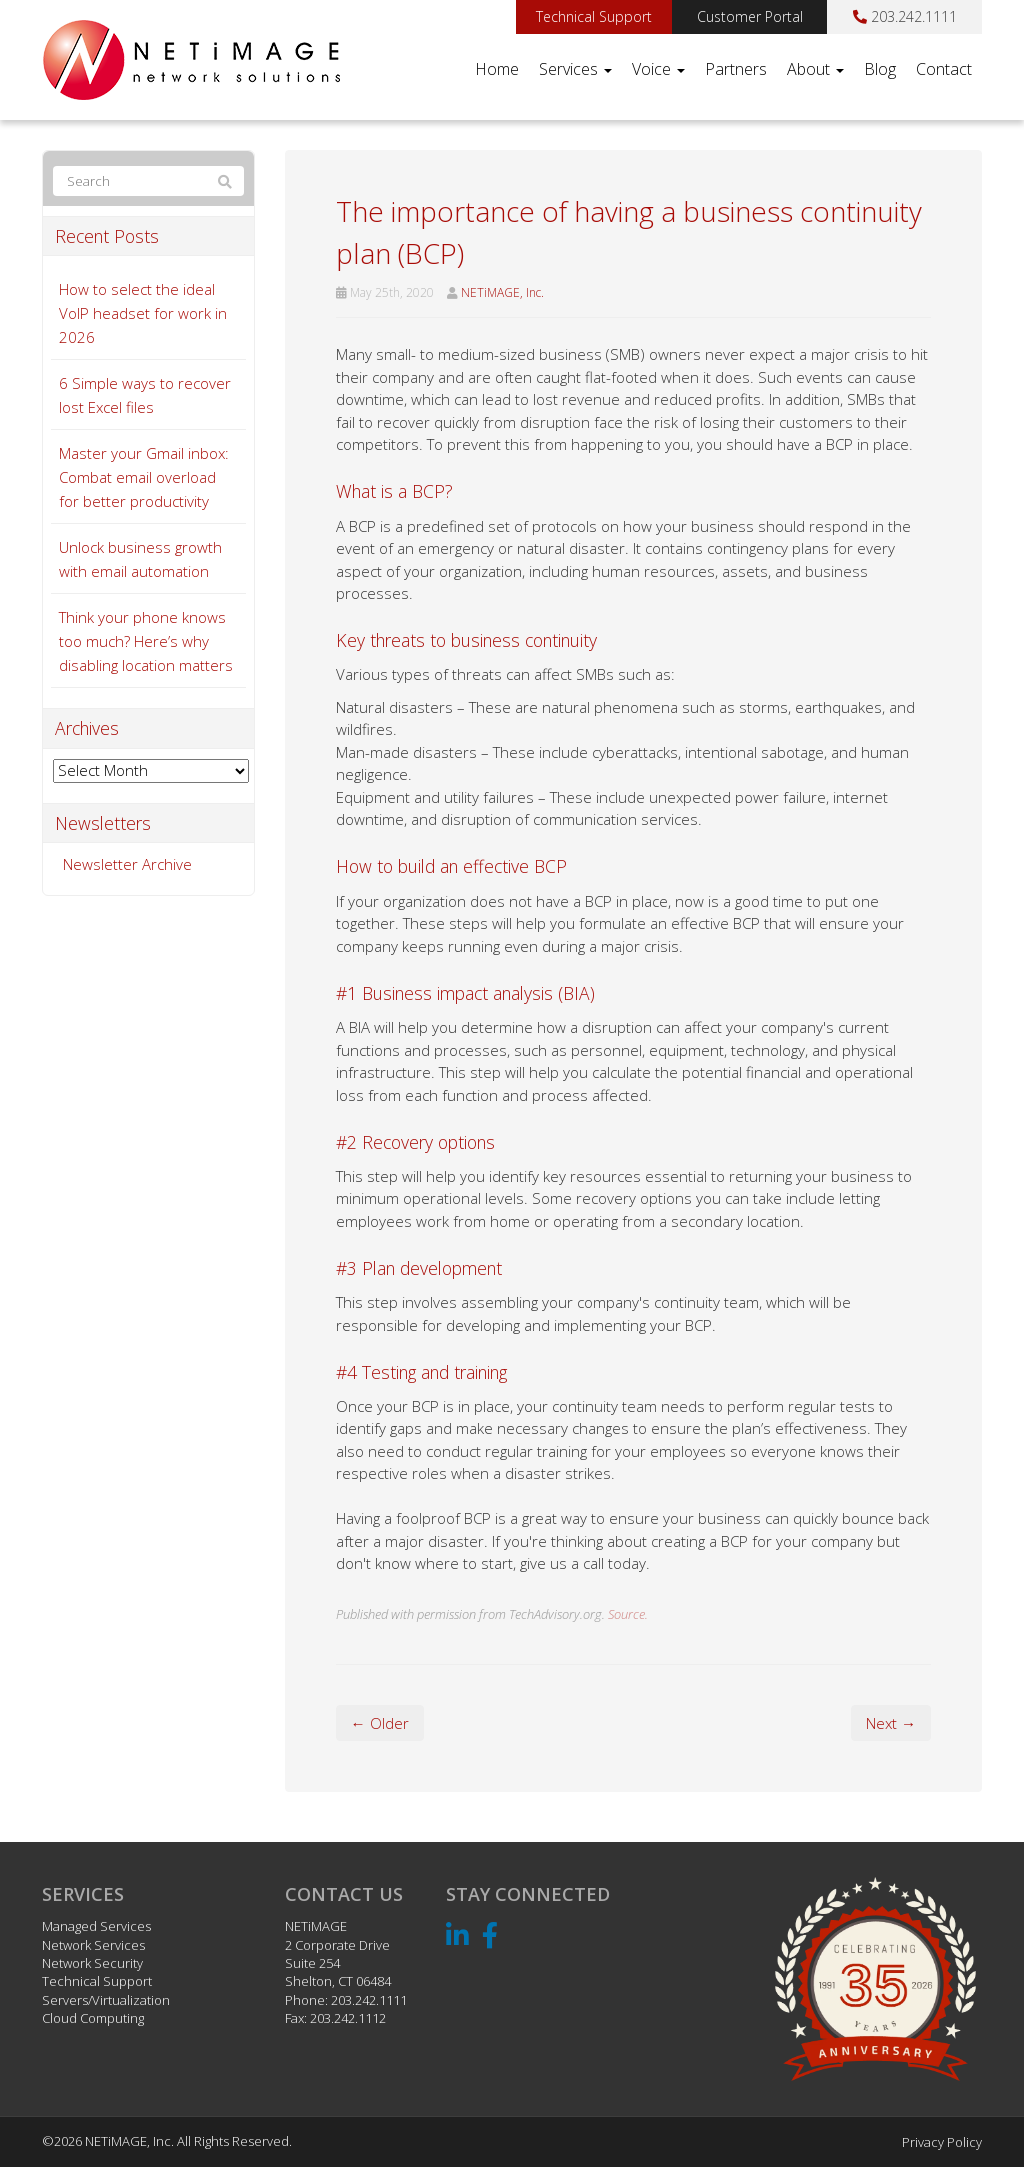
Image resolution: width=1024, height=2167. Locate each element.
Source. (628, 1614)
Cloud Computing (93, 2018)
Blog (880, 69)
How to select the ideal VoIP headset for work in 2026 (143, 313)
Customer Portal (750, 16)
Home (497, 69)
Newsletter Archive (127, 864)
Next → (891, 1723)
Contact (944, 69)
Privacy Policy (942, 2142)
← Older (380, 1723)
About (815, 69)
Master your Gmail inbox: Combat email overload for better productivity (144, 477)
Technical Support (594, 16)
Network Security (92, 1963)
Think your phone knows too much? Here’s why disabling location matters (146, 641)
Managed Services (96, 1926)
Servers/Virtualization (106, 2000)
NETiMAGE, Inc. (502, 292)
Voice (658, 69)
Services (575, 69)
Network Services (93, 1945)
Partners (736, 69)
